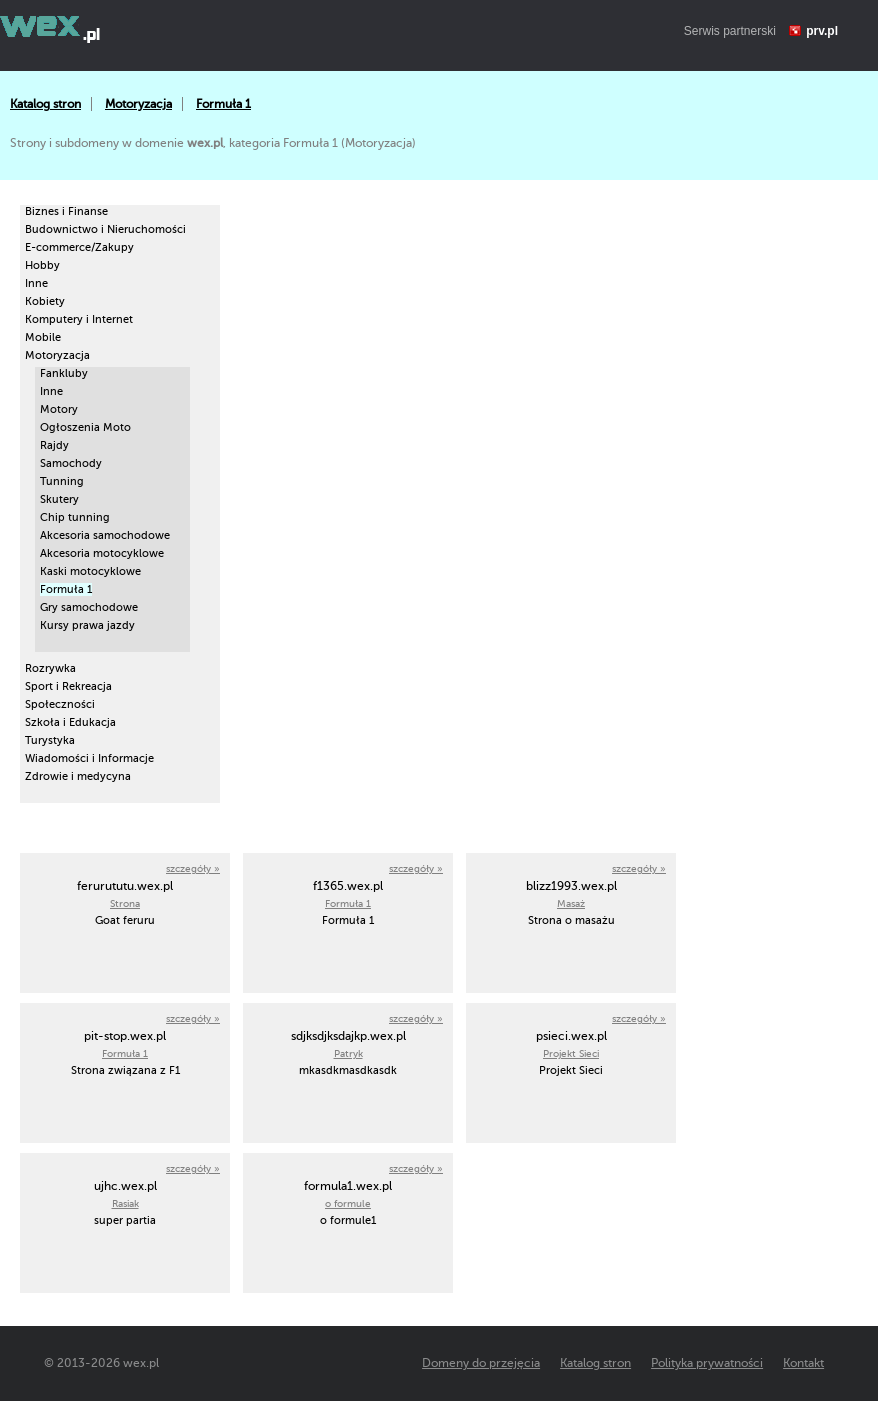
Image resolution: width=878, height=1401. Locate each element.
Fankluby (64, 373)
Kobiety (45, 301)
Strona (125, 903)
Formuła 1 (223, 104)
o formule (348, 1203)
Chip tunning (75, 517)
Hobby (42, 265)
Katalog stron (45, 104)
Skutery (59, 499)
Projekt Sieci (571, 1053)
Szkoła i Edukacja (70, 722)
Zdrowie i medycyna (78, 776)
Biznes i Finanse (66, 211)
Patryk (348, 1053)
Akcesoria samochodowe (105, 535)
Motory (59, 409)
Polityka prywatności (707, 1363)
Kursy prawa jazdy (87, 625)
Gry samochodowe (89, 607)
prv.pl (822, 31)
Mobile (43, 337)
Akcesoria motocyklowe (102, 553)
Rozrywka (50, 668)
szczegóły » (193, 868)
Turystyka (50, 740)
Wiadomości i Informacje (89, 758)
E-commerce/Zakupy (79, 247)
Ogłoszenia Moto (85, 427)
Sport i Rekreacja (68, 686)
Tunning (62, 481)
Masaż (571, 903)
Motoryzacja (138, 104)
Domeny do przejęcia (481, 1363)
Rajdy (54, 445)
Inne (36, 283)
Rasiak (125, 1203)
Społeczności (60, 704)
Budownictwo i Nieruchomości (105, 229)
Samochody (71, 463)
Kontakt (803, 1363)
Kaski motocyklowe (90, 571)
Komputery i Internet (79, 319)
